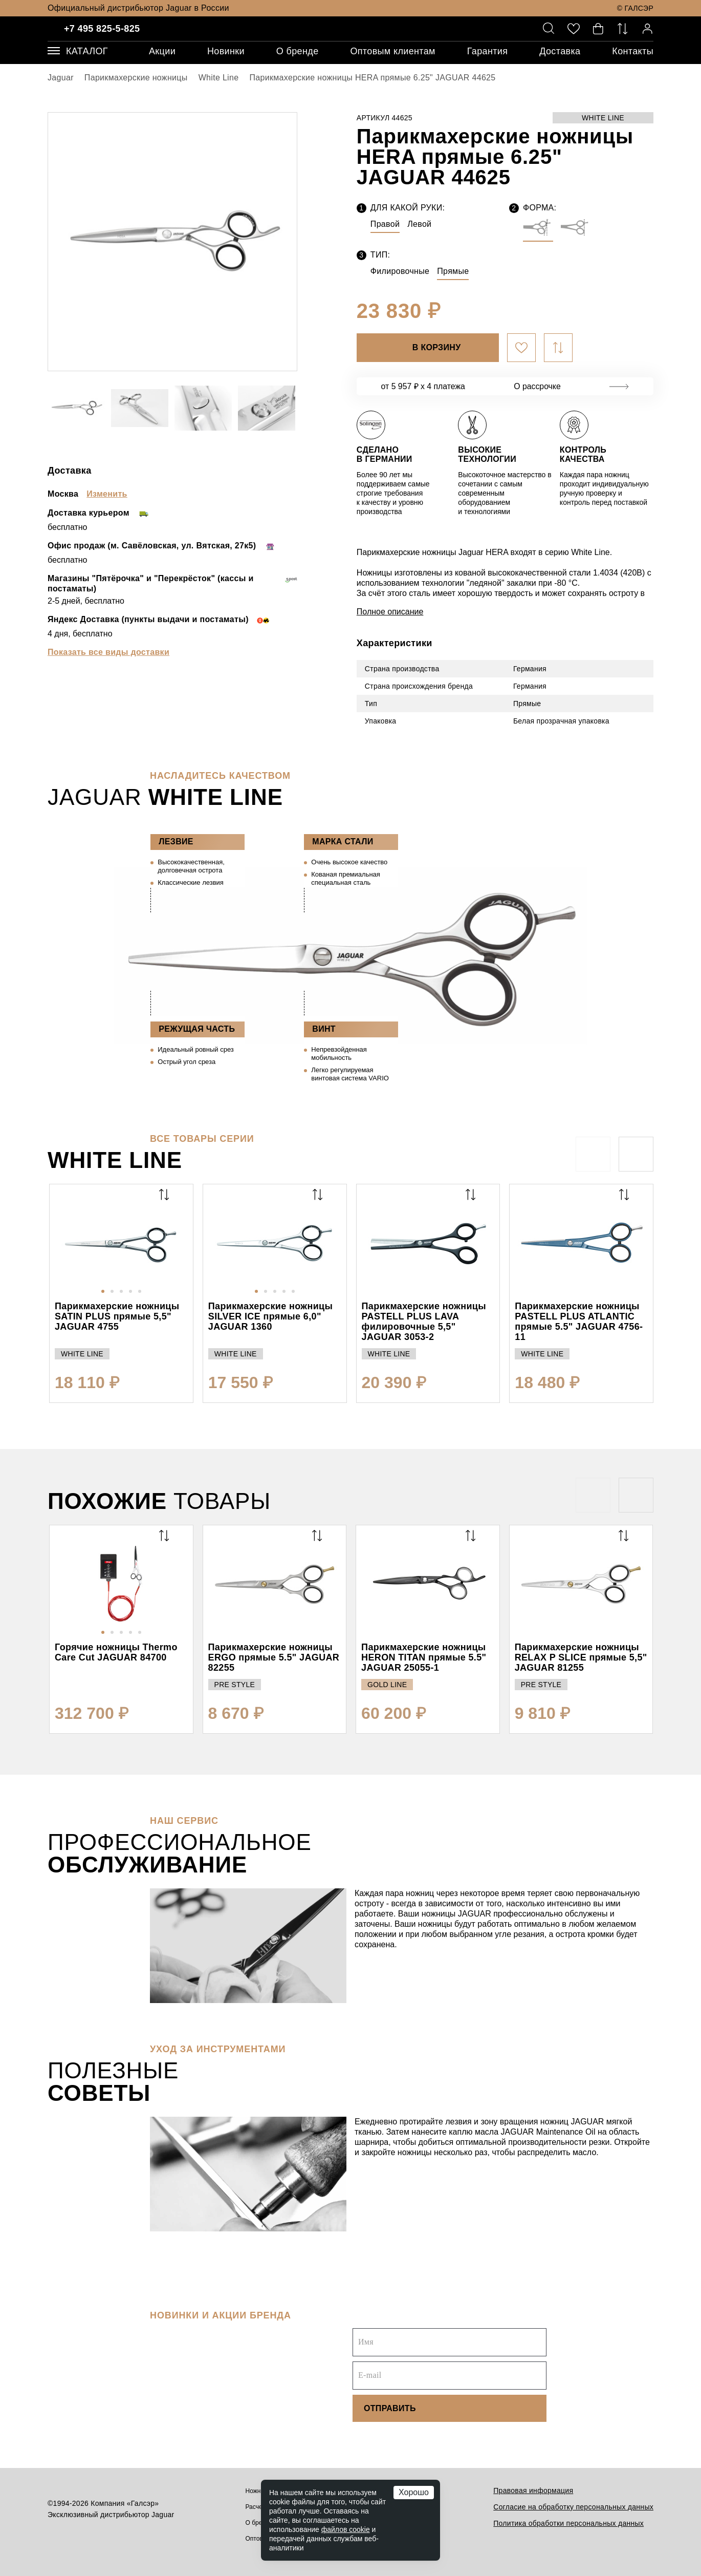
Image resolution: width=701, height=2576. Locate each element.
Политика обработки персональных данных (568, 2523)
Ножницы (259, 2491)
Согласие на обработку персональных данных (573, 2507)
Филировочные (399, 271)
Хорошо (414, 2492)
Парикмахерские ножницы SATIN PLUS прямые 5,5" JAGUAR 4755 (117, 1316)
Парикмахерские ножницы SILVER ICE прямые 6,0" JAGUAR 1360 (270, 1316)
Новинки (226, 51)
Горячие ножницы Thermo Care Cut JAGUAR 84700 (116, 1652)
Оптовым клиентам (392, 51)
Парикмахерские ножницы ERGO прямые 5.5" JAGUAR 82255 (274, 1657)
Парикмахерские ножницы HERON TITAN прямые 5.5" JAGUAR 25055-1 (423, 1657)
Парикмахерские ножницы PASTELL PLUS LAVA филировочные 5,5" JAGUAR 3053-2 (424, 1321)
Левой (419, 224)
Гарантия (487, 51)
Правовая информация (533, 2490)
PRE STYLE (234, 1684)
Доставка (559, 51)
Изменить (106, 493)
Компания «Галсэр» (125, 2503)
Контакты (632, 51)
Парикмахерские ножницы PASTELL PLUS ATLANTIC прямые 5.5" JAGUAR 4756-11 (579, 1321)
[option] (172, 242)
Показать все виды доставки (108, 652)
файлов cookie (345, 2529)
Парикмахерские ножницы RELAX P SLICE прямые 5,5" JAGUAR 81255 (581, 1657)
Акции (162, 51)
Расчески (259, 2506)
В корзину (436, 347)
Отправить (390, 2408)
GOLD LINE (387, 1684)
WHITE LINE (603, 118)
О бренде (297, 51)
